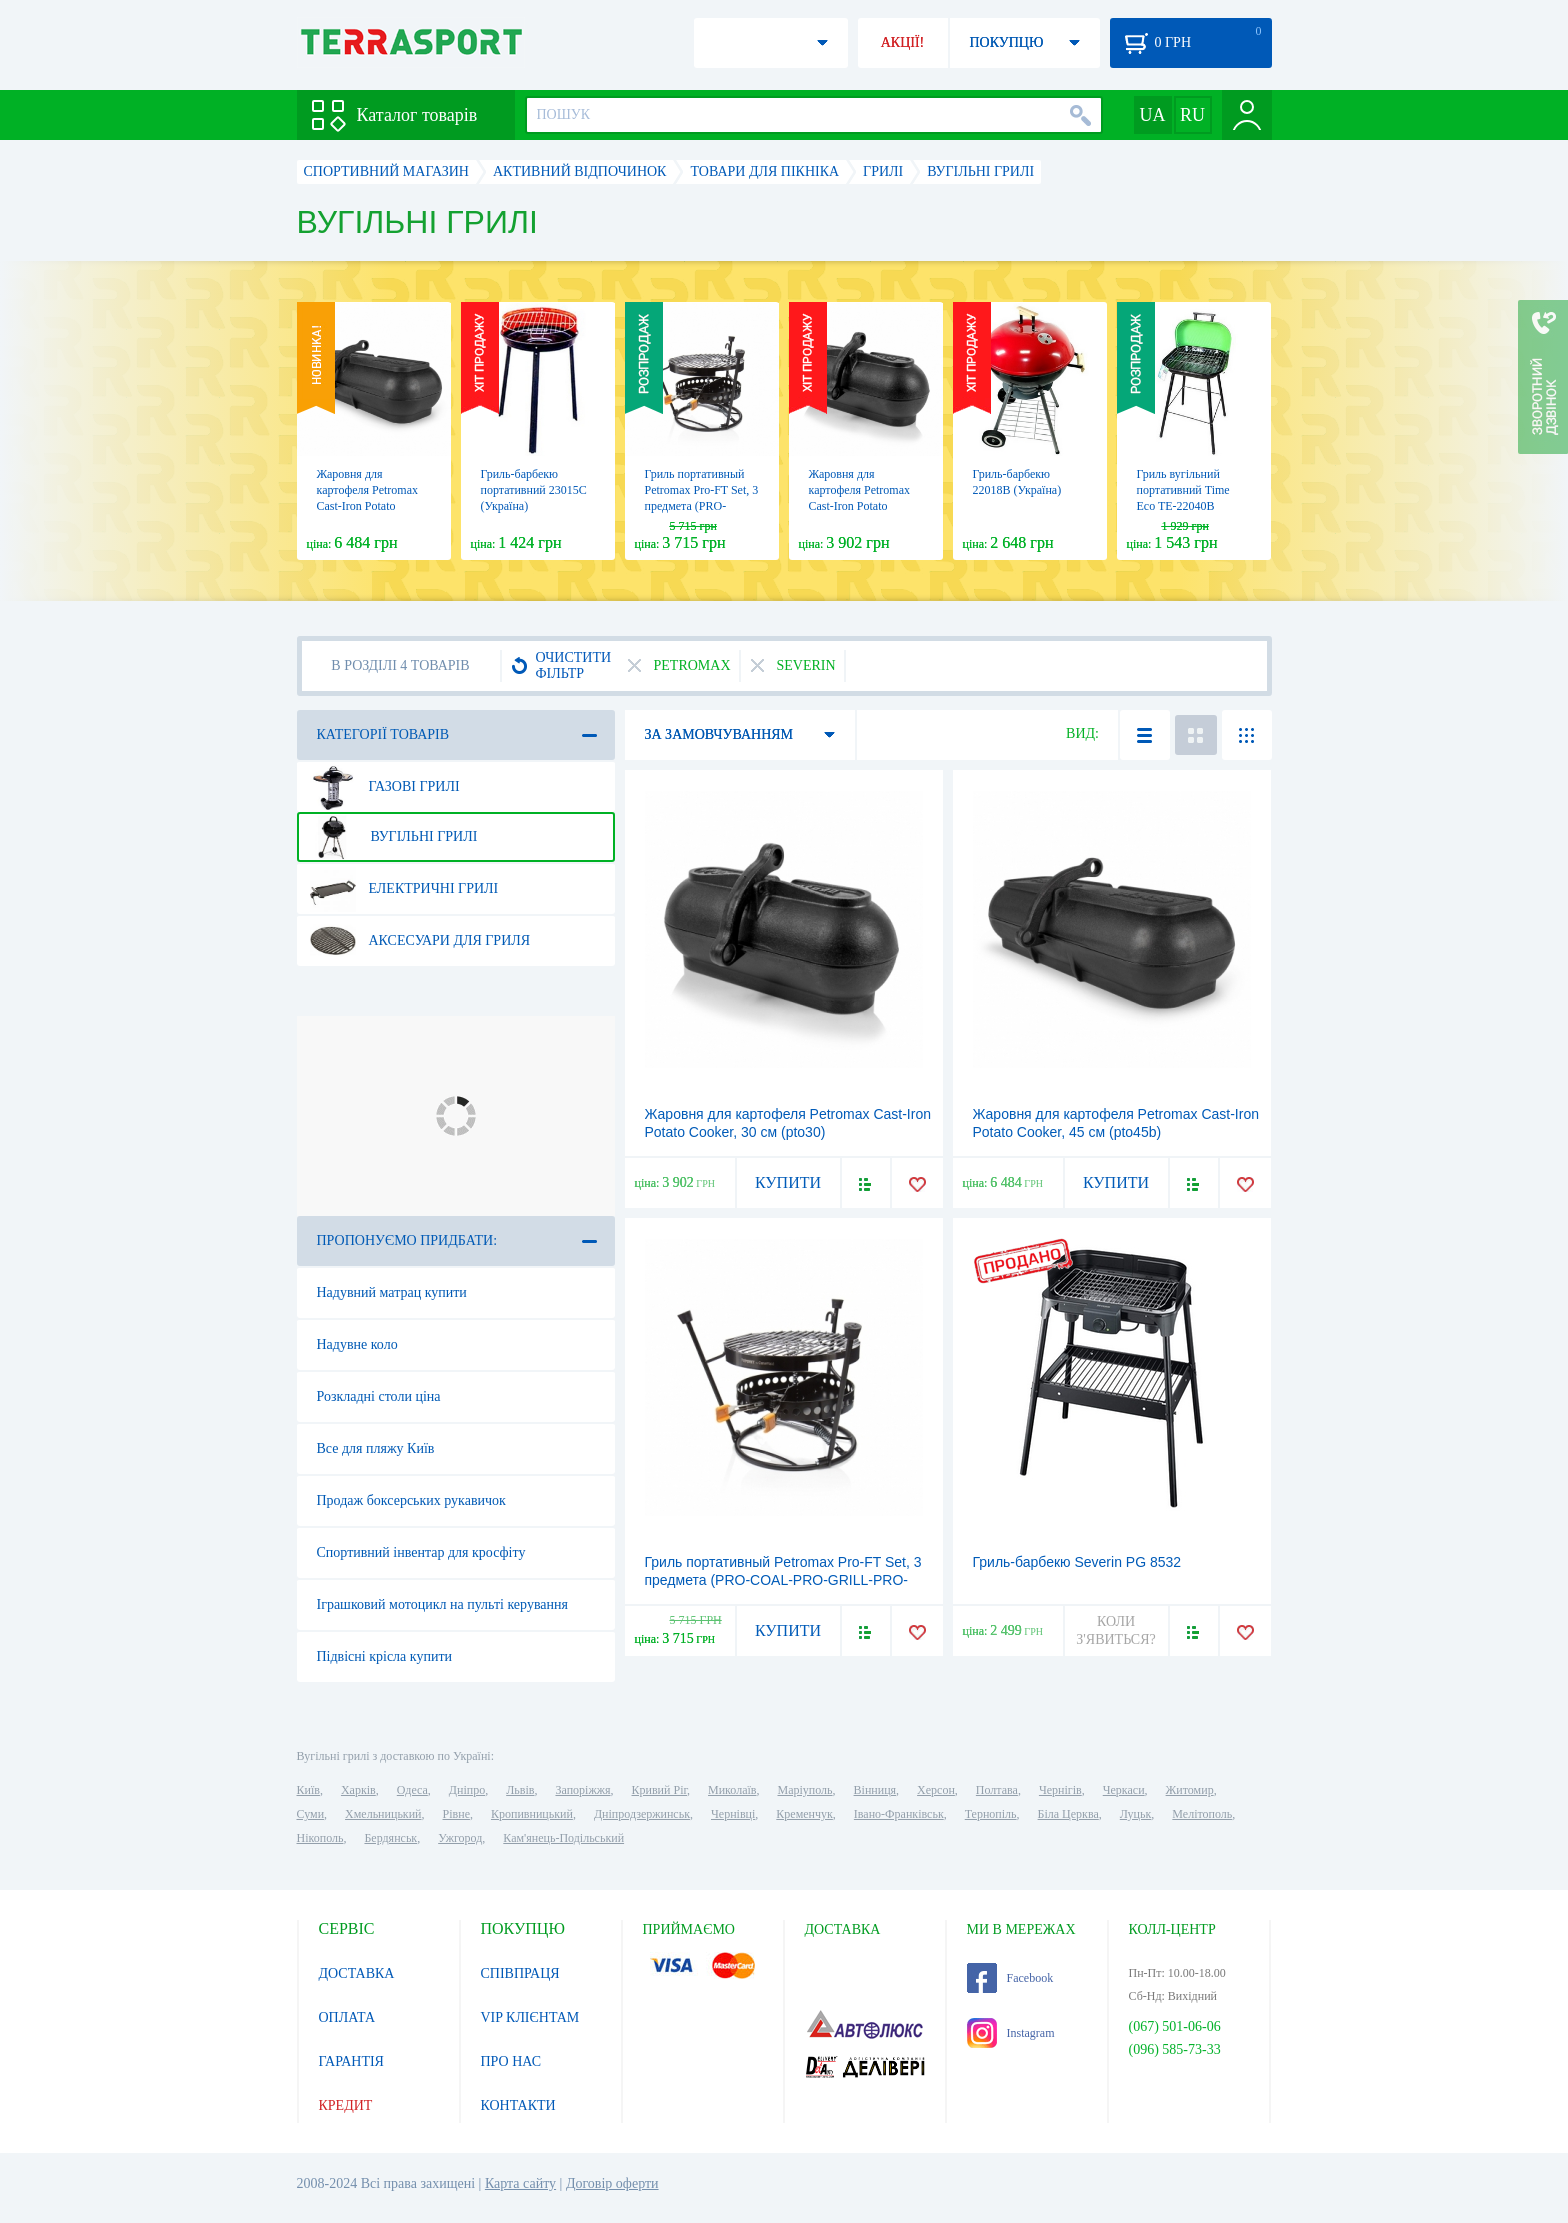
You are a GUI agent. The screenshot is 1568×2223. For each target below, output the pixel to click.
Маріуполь (805, 1790)
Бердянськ (390, 1838)
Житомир (1190, 1790)
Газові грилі (385, 787)
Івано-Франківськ (899, 1814)
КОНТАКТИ (518, 2105)
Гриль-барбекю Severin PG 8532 (1077, 1562)
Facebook (1010, 1978)
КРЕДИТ (346, 2105)
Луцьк (1136, 1814)
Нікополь (320, 1838)
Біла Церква (1068, 1814)
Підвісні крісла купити (385, 1656)
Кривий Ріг (660, 1790)
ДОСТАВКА (357, 1973)
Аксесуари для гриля (420, 941)
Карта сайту (520, 2183)
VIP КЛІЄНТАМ (530, 2017)
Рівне (456, 1814)
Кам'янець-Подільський (563, 1838)
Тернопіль (991, 1814)
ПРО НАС (511, 2061)
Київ (308, 1790)
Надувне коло (357, 1344)
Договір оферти (612, 2183)
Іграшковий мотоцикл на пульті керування (442, 1604)
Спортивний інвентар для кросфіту (421, 1552)
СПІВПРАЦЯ (520, 1973)
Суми (311, 1814)
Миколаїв (732, 1790)
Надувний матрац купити (392, 1292)
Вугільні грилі (394, 837)
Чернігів (1060, 1790)
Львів (520, 1790)
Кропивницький (532, 1814)
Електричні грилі (404, 889)
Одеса (412, 1790)
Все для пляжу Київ (376, 1448)
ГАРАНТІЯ (351, 2061)
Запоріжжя (582, 1790)
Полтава (997, 1790)
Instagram (1011, 2033)
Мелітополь (1202, 1814)
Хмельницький (383, 1814)
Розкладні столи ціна (379, 1396)
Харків (358, 1790)
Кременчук (804, 1814)
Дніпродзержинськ (642, 1814)
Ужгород (460, 1838)
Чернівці (733, 1814)
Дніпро (467, 1790)
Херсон (936, 1790)
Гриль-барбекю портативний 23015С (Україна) (534, 490)
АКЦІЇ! (903, 42)
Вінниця (875, 1790)
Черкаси (1124, 1790)
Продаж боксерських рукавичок (411, 1500)
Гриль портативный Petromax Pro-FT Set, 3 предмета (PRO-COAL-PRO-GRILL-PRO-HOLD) (702, 506)
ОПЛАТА (347, 2017)
